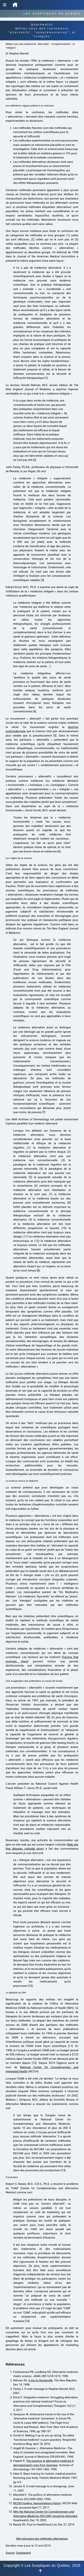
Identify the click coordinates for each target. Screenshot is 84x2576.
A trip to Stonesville (41, 2380)
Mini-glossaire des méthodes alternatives (42, 2538)
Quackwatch (23, 2553)
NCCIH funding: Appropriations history (37, 2503)
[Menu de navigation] (4, 5)
